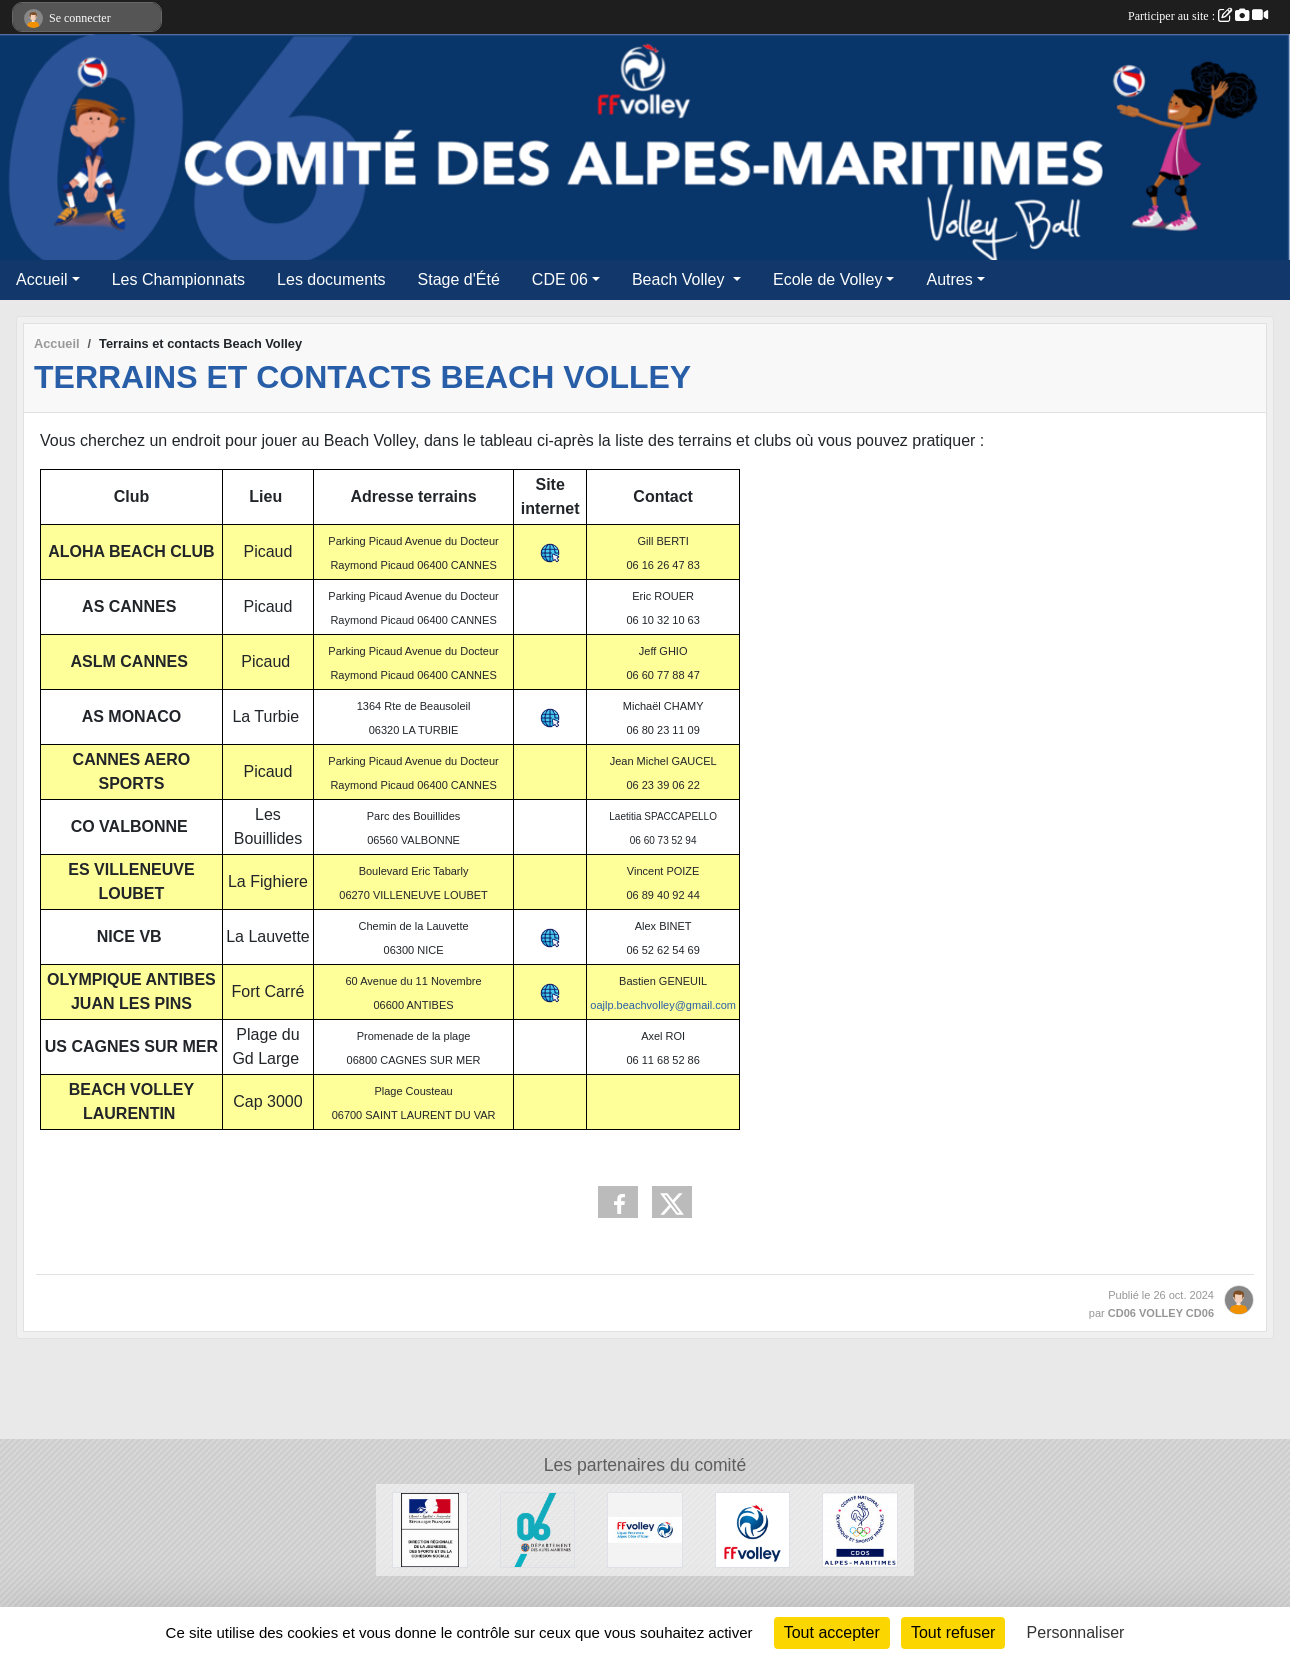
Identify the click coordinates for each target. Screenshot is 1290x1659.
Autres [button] (949, 279)
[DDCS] (430, 1528)
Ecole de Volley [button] (827, 279)
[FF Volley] (753, 1528)
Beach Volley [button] (680, 279)
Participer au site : (1198, 16)
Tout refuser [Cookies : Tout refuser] (953, 1632)
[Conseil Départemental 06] (538, 1528)
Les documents (331, 279)
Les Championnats (178, 279)
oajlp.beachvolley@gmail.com (663, 1005)
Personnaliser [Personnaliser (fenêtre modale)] (1076, 1632)
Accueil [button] (42, 279)
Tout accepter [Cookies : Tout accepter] (832, 1632)
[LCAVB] (645, 1528)
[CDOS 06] (860, 1528)
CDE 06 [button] (560, 279)
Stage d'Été (459, 279)
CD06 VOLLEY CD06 (1161, 1313)
